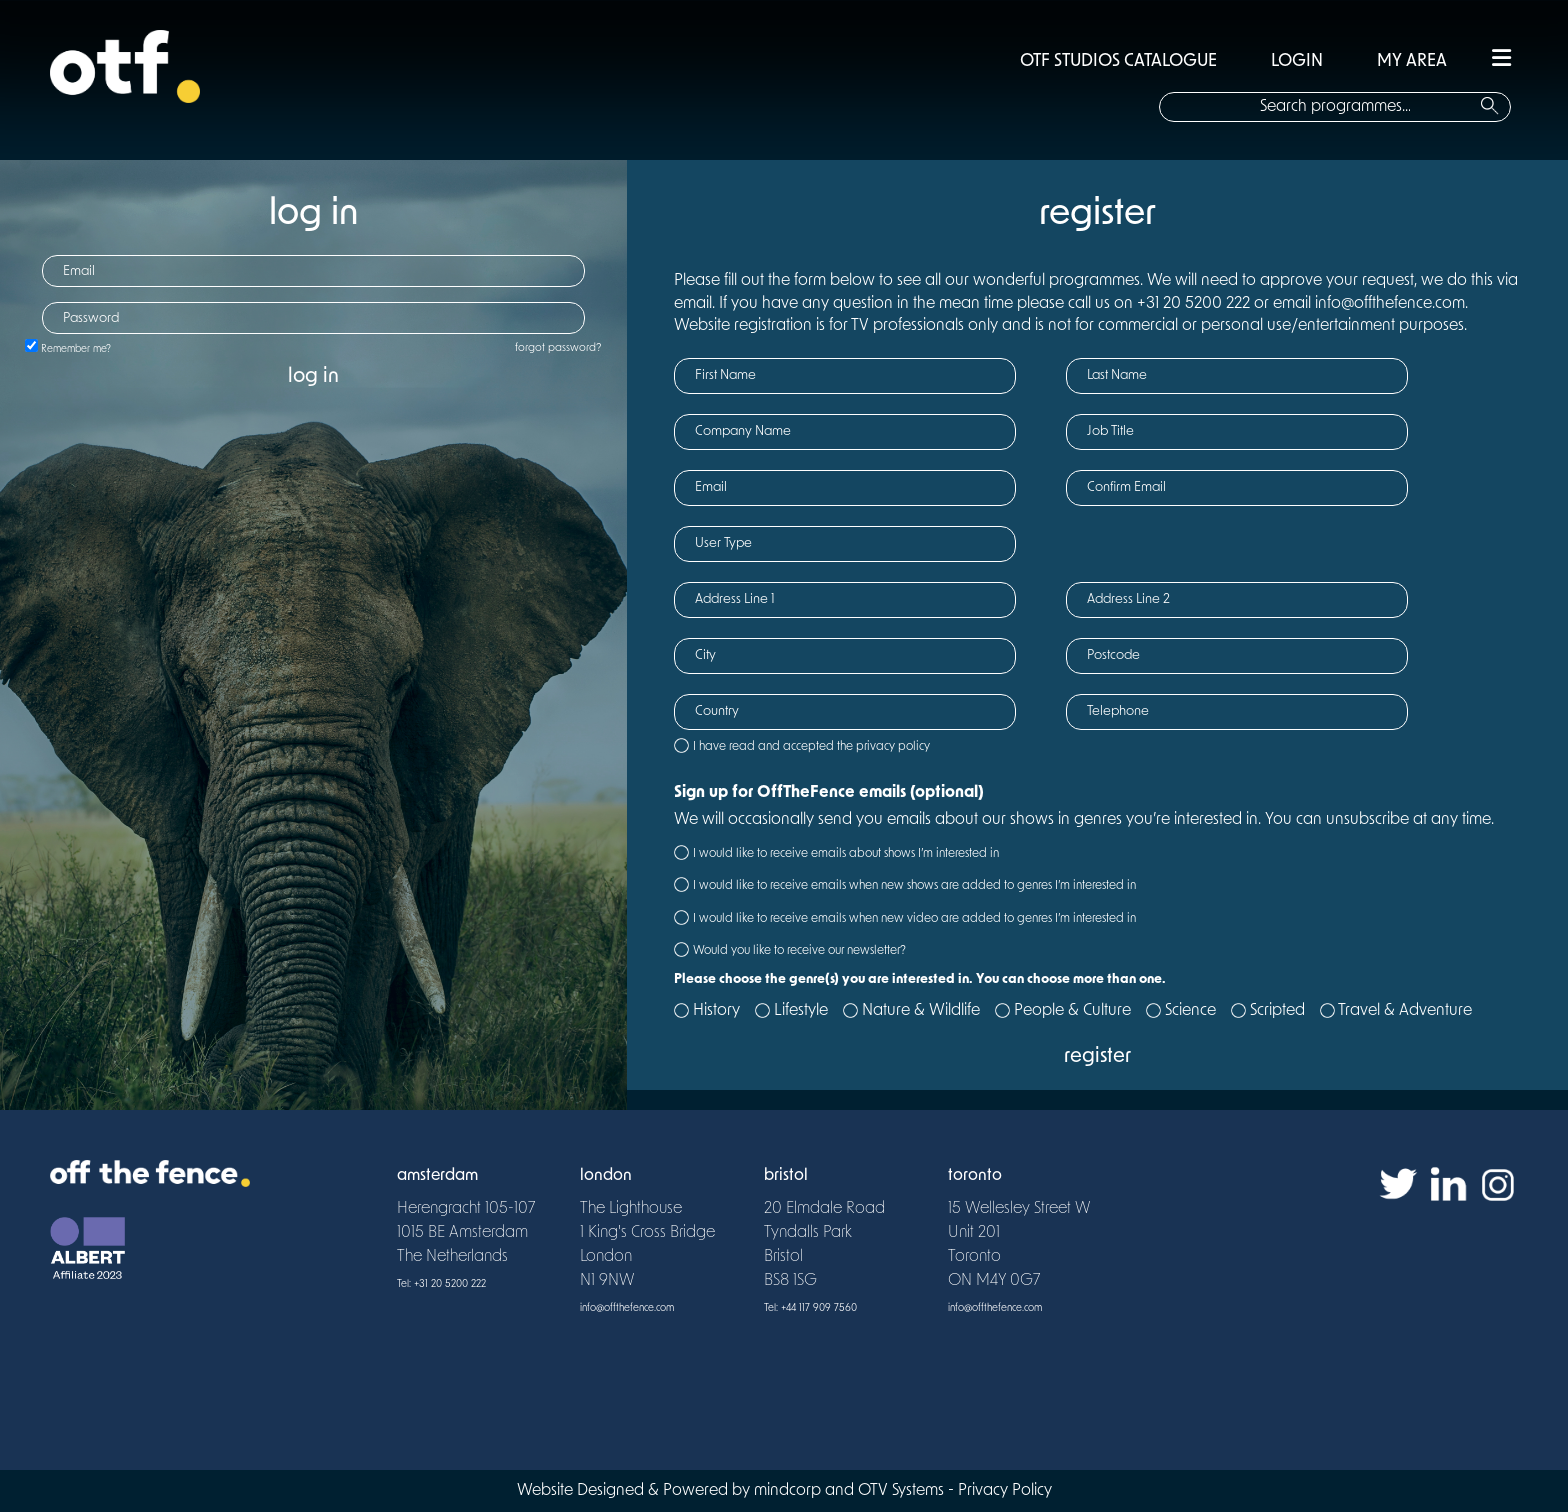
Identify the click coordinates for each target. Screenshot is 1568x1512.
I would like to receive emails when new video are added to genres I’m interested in (914, 919)
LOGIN (1297, 61)
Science (1190, 1011)
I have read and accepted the (811, 747)
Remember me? (76, 349)
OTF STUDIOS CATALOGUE (1118, 61)
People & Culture (1072, 1011)
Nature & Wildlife (921, 1011)
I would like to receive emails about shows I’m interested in (846, 854)
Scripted (1277, 1011)
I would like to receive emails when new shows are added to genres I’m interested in (914, 886)
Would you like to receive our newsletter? (799, 951)
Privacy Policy (1005, 1491)
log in (313, 377)
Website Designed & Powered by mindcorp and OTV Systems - (737, 1491)
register (1097, 1057)
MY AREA (1412, 61)
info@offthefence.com (627, 1308)
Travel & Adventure (1405, 1011)
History (716, 1011)
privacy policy (893, 747)
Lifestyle (801, 1011)
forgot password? (558, 348)
